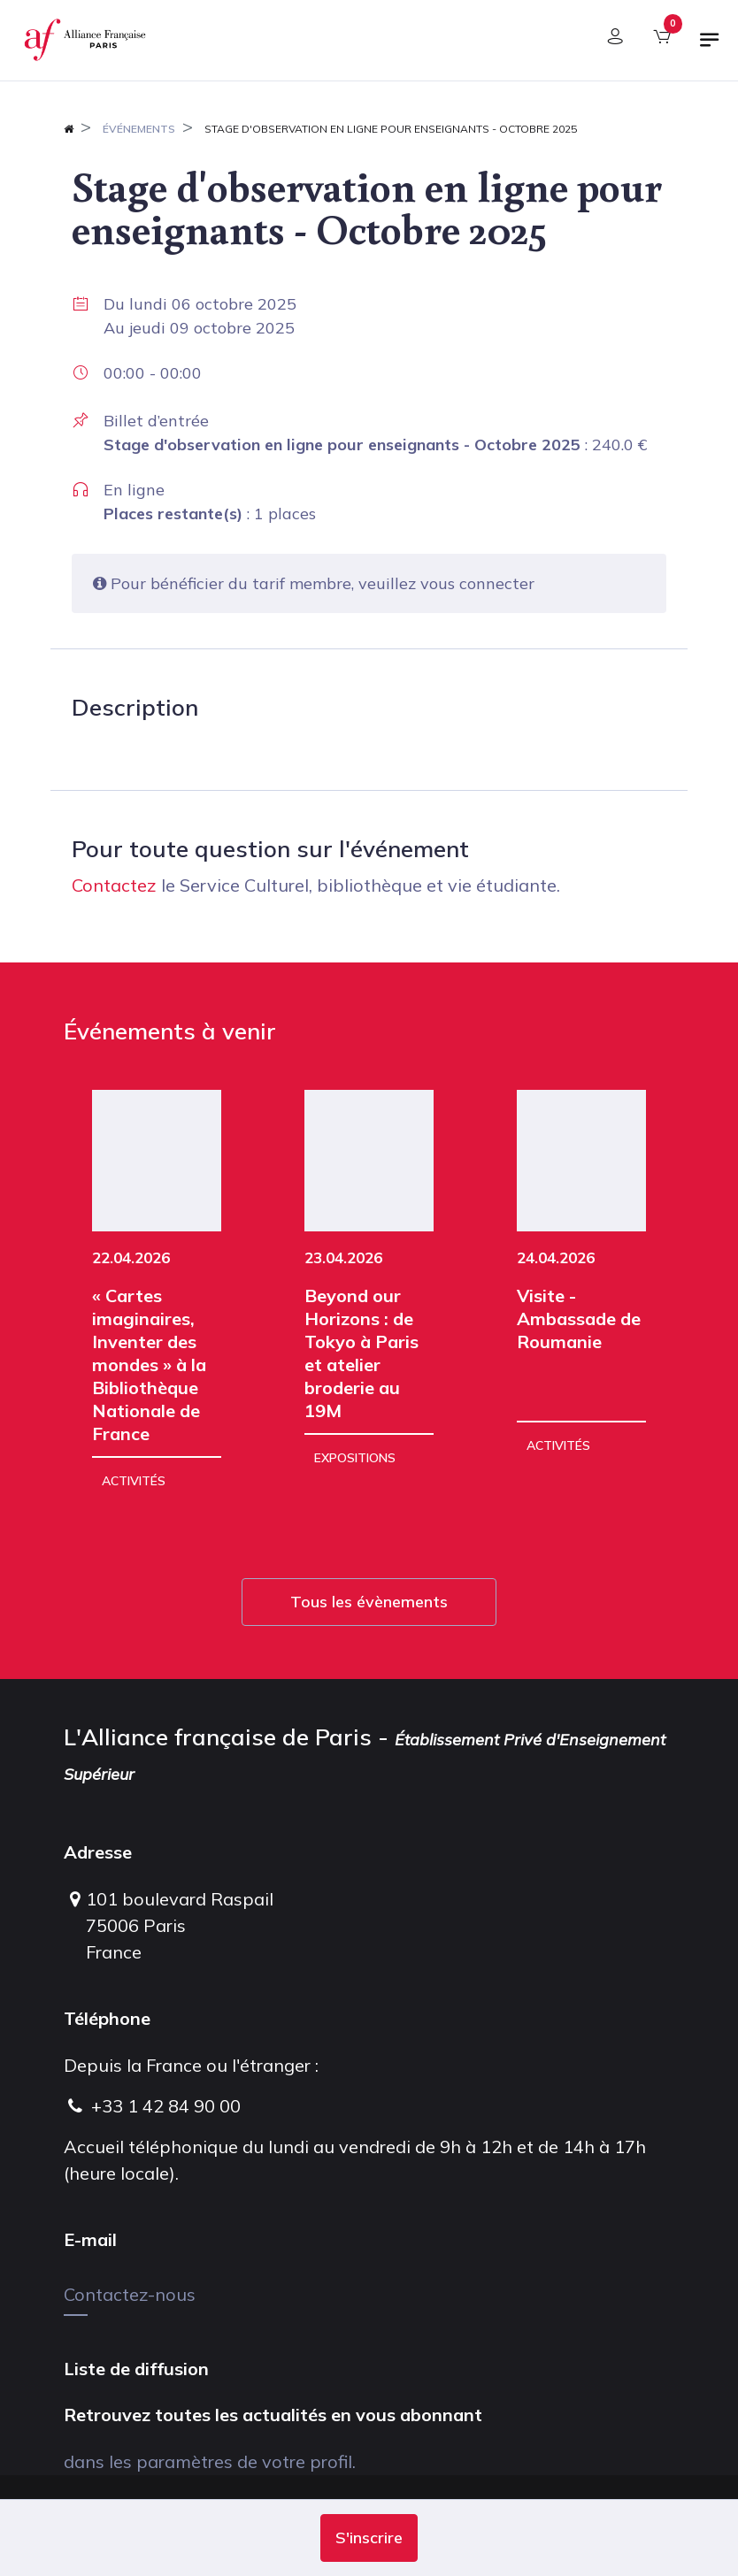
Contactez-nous (130, 2294)
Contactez (114, 885)
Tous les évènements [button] (369, 1601)
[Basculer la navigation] (709, 47)
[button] (369, 2538)
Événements (139, 128)
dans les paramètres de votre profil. (210, 2461)
